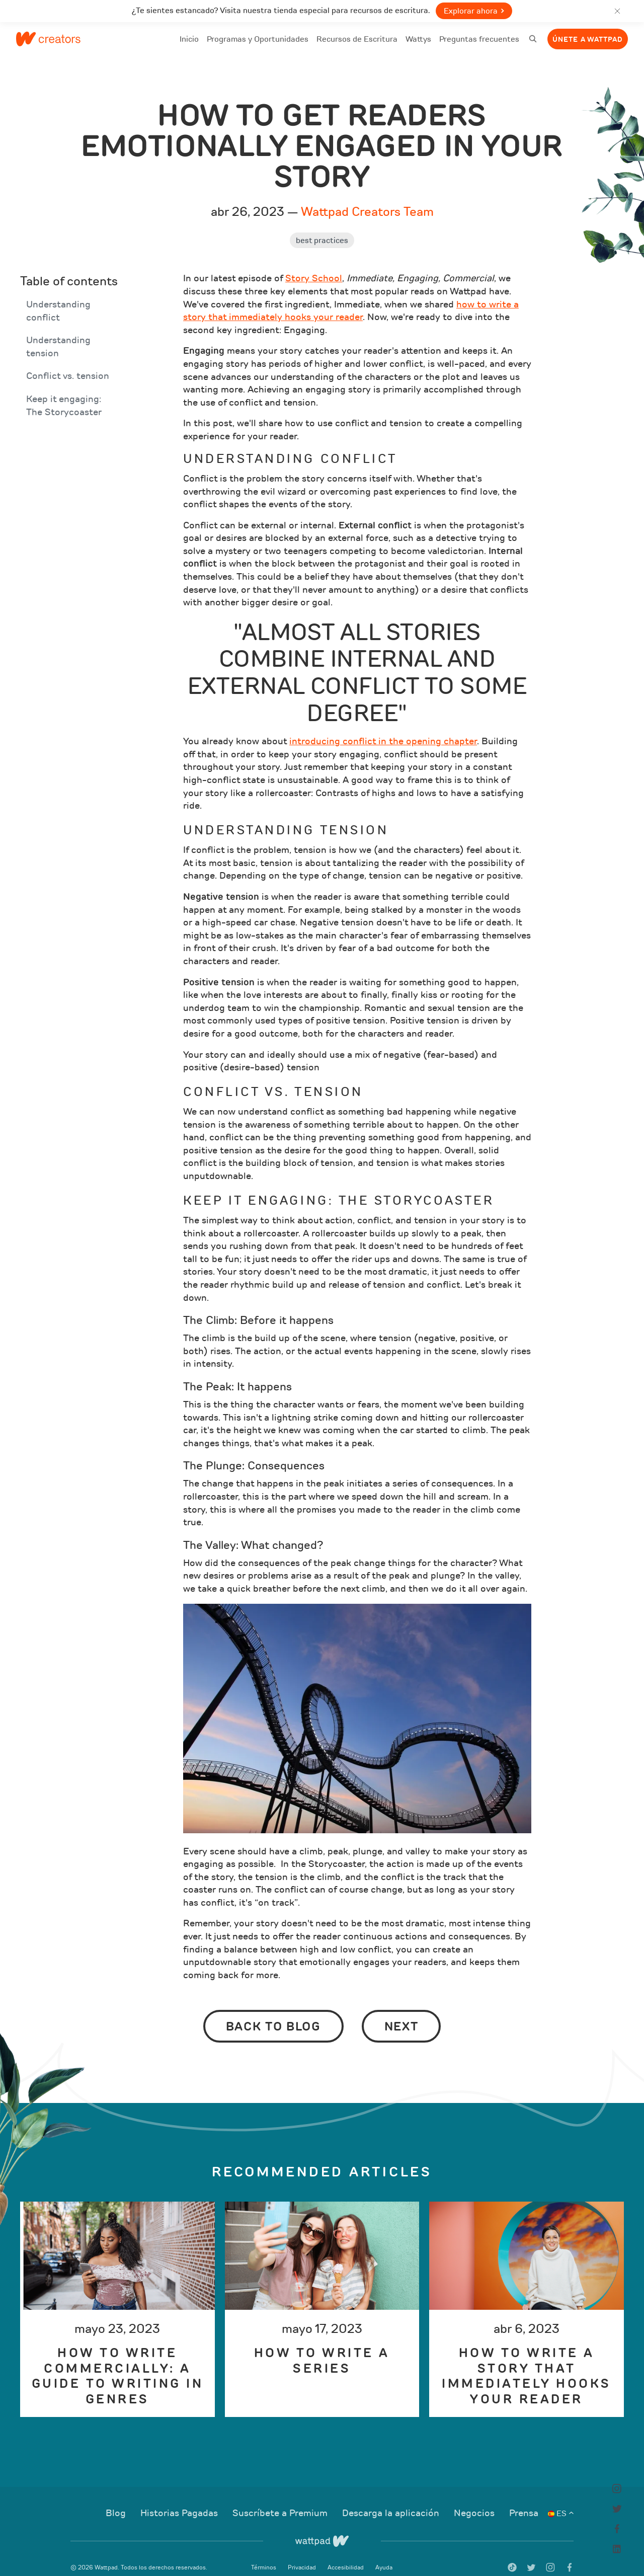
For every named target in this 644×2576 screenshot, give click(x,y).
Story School (313, 264)
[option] (117, 2295)
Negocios (475, 2499)
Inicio (189, 45)
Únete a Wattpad (587, 39)
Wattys (418, 45)
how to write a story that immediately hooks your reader (351, 297)
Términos (264, 2553)
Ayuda (383, 2553)
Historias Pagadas (180, 2499)
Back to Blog (273, 2013)
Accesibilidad (346, 2553)
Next (401, 2013)
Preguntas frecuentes (479, 45)
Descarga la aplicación (392, 2499)
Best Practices (322, 226)
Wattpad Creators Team (367, 197)
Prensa (523, 2499)
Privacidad (302, 2553)
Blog (117, 2499)
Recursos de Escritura (356, 39)
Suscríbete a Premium (281, 2499)
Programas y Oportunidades (257, 39)
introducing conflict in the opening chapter (383, 727)
